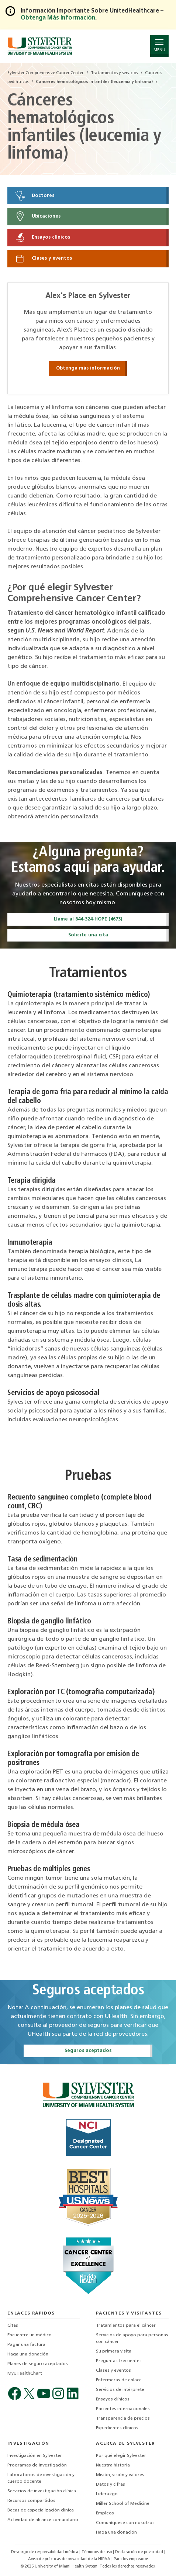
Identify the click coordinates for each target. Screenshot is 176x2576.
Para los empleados (131, 2559)
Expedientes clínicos (117, 2428)
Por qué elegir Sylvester (121, 2456)
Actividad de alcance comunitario (42, 2520)
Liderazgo (107, 2494)
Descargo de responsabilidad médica (45, 2552)
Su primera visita (113, 2351)
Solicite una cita (88, 935)
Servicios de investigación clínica (41, 2491)
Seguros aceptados (88, 2050)
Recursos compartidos (31, 2501)
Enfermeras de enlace (119, 2380)
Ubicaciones (37, 216)
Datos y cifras (110, 2484)
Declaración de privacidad (139, 2552)
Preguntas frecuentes (119, 2361)
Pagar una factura (26, 2345)
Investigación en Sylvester (34, 2456)
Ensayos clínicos (42, 237)
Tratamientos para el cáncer (126, 2325)
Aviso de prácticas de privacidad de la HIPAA (69, 2559)
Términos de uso (97, 2552)
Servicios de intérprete (120, 2390)
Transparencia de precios (123, 2418)
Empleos (105, 2513)
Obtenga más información (88, 368)
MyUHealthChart (24, 2373)
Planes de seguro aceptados (37, 2364)
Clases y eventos (43, 258)
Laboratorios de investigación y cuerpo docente (41, 2478)
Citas (12, 2325)
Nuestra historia (113, 2465)
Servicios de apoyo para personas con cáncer (132, 2338)
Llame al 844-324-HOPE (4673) (88, 919)
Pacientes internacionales (123, 2409)
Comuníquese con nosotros (125, 2523)
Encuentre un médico (29, 2335)
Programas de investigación (37, 2465)
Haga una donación (27, 2354)
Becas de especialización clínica (40, 2510)
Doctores (34, 195)
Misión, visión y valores (120, 2475)
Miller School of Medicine (122, 2504)
